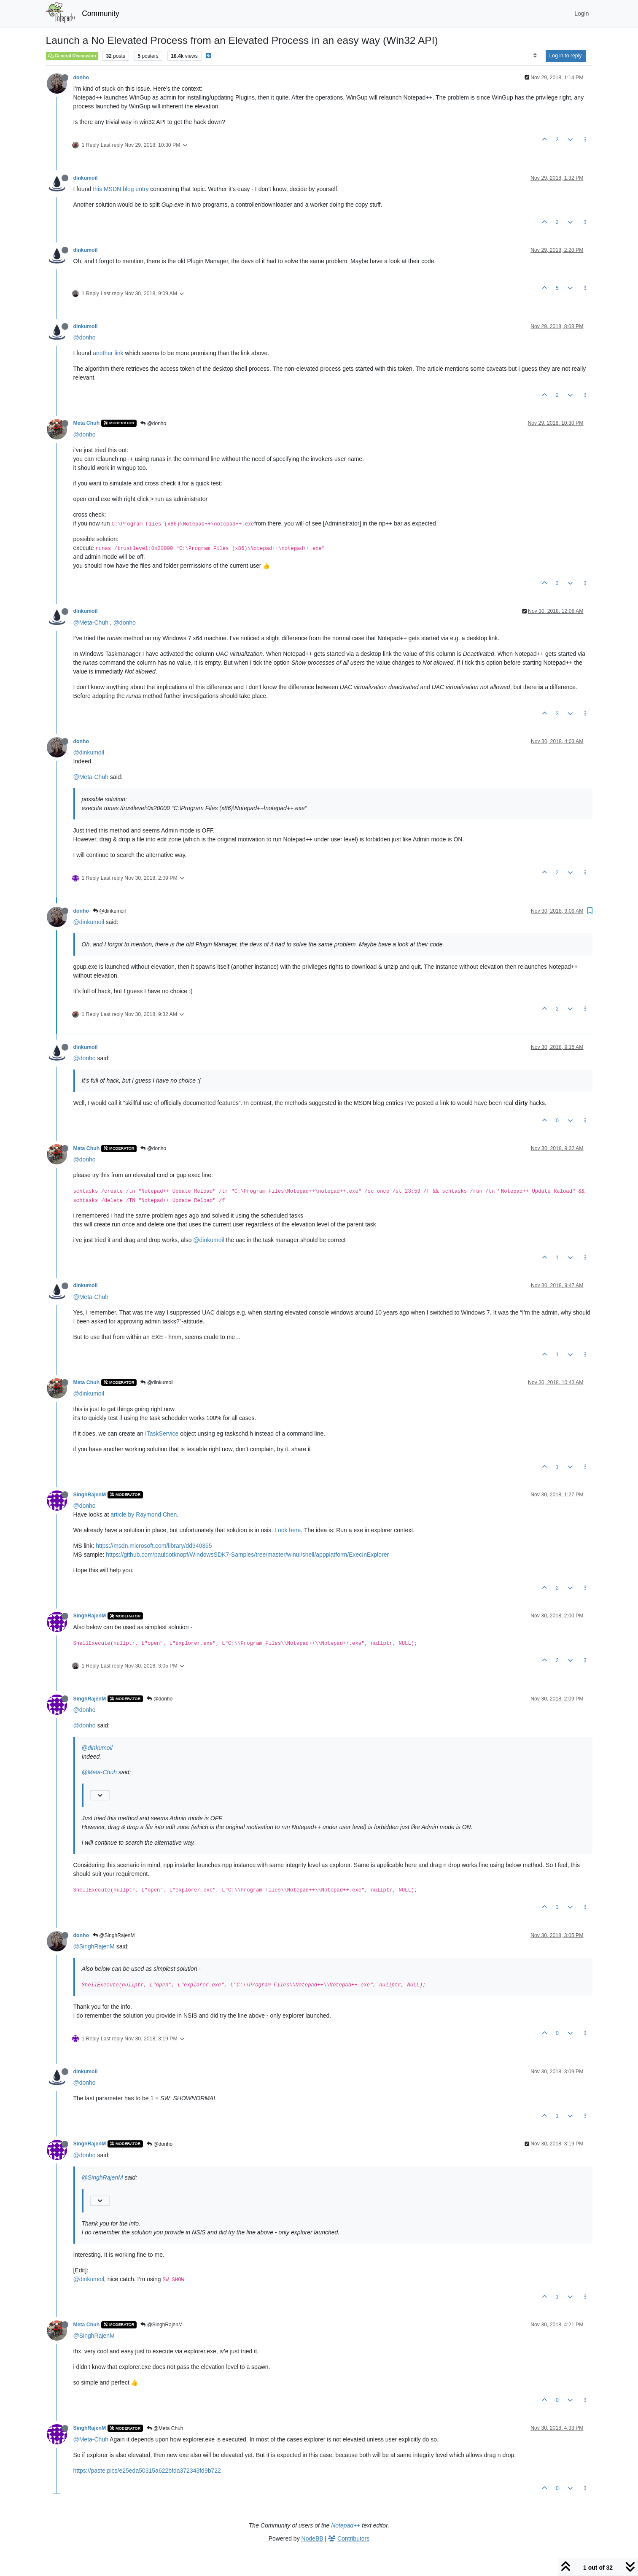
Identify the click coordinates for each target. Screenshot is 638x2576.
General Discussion (72, 55)
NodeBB (312, 2538)
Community (100, 13)
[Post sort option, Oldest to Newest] (535, 56)
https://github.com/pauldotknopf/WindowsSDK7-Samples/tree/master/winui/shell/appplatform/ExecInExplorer (247, 1554)
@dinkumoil (88, 752)
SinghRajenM (89, 1495)
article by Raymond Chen (143, 1514)
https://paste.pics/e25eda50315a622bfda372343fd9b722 (147, 2470)
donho (81, 78)
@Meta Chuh (165, 2428)
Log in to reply (565, 56)
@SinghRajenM (114, 1935)
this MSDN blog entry (120, 189)
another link (108, 353)
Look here (288, 1530)
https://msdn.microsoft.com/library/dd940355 (154, 1545)
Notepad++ (345, 2525)
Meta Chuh (86, 423)
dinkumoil (85, 178)
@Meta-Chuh (90, 622)
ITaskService (161, 1433)
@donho (84, 337)
